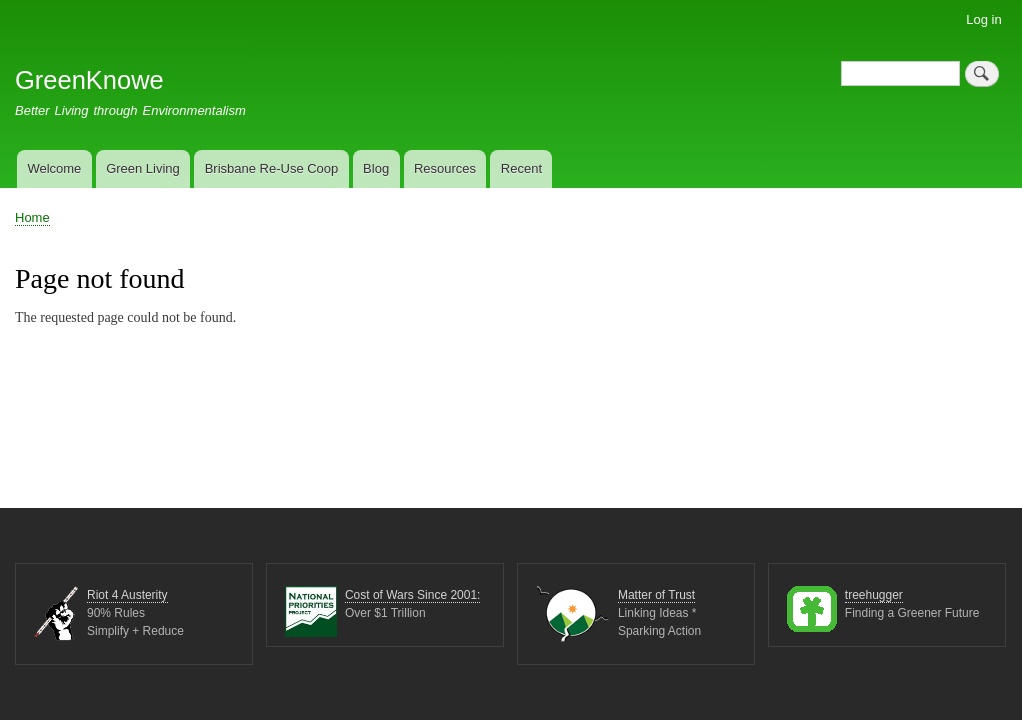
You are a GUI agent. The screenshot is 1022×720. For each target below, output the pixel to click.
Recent (521, 168)
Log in (983, 19)
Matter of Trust (656, 595)
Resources (445, 168)
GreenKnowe (89, 80)
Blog (376, 168)
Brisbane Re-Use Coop (272, 168)
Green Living (143, 168)
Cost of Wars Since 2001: (412, 595)
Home (32, 217)
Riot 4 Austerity (127, 595)
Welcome (54, 168)
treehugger (874, 595)
